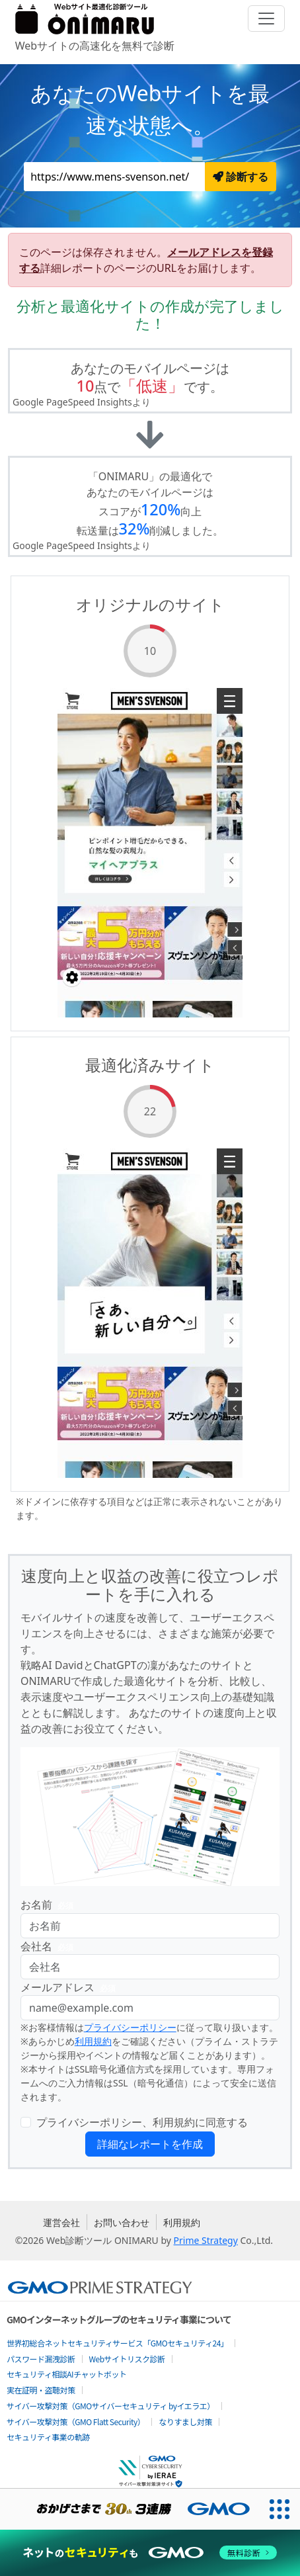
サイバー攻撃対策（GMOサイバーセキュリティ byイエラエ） (111, 2405)
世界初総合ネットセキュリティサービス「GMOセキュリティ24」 (117, 2342)
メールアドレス (70, 1987)
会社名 (49, 1946)
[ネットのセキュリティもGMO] (150, 2552)
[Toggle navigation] (266, 18)
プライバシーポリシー (130, 2027)
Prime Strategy (206, 2240)
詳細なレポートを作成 (150, 2144)
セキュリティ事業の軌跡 (48, 2436)
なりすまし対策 (185, 2421)
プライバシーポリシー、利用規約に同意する (142, 2122)
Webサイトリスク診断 (127, 2358)
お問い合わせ (121, 2222)
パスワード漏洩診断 (41, 2358)
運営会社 (61, 2222)
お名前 (49, 1904)
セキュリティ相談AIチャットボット (66, 2374)
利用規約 (93, 2041)
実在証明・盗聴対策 (41, 2389)
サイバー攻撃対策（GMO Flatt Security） (76, 2421)
